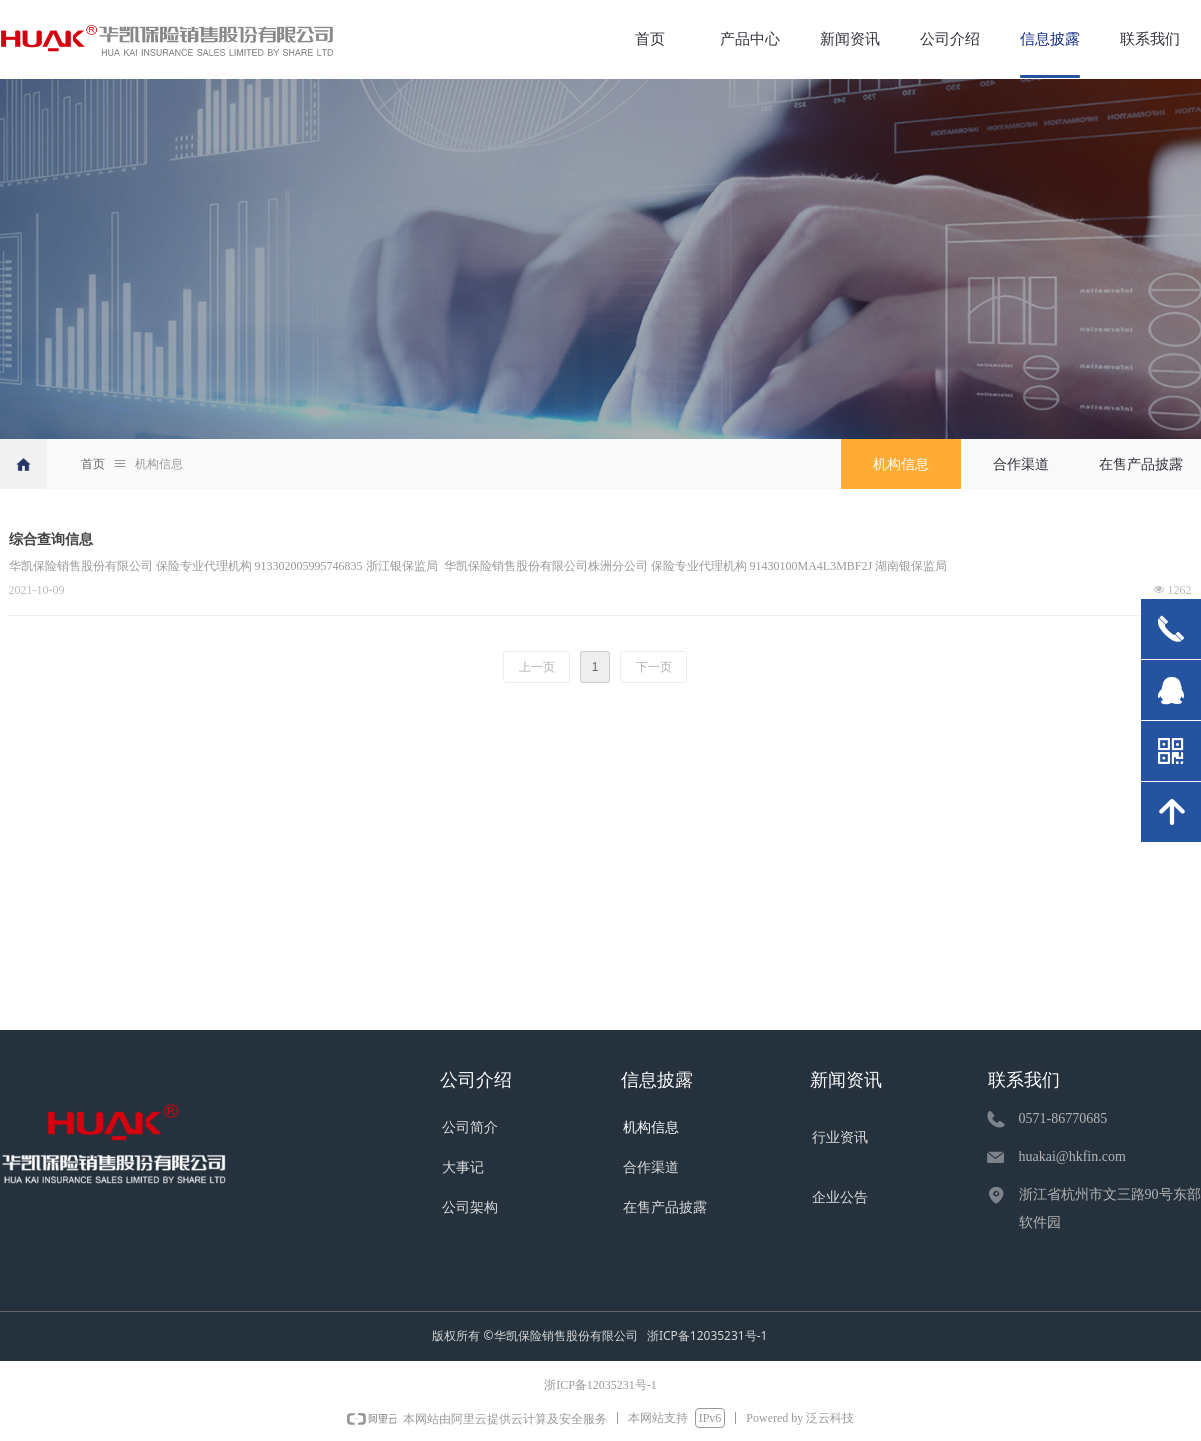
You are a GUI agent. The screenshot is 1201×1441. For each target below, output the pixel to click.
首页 (93, 464)
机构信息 (159, 464)
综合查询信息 (51, 539)
